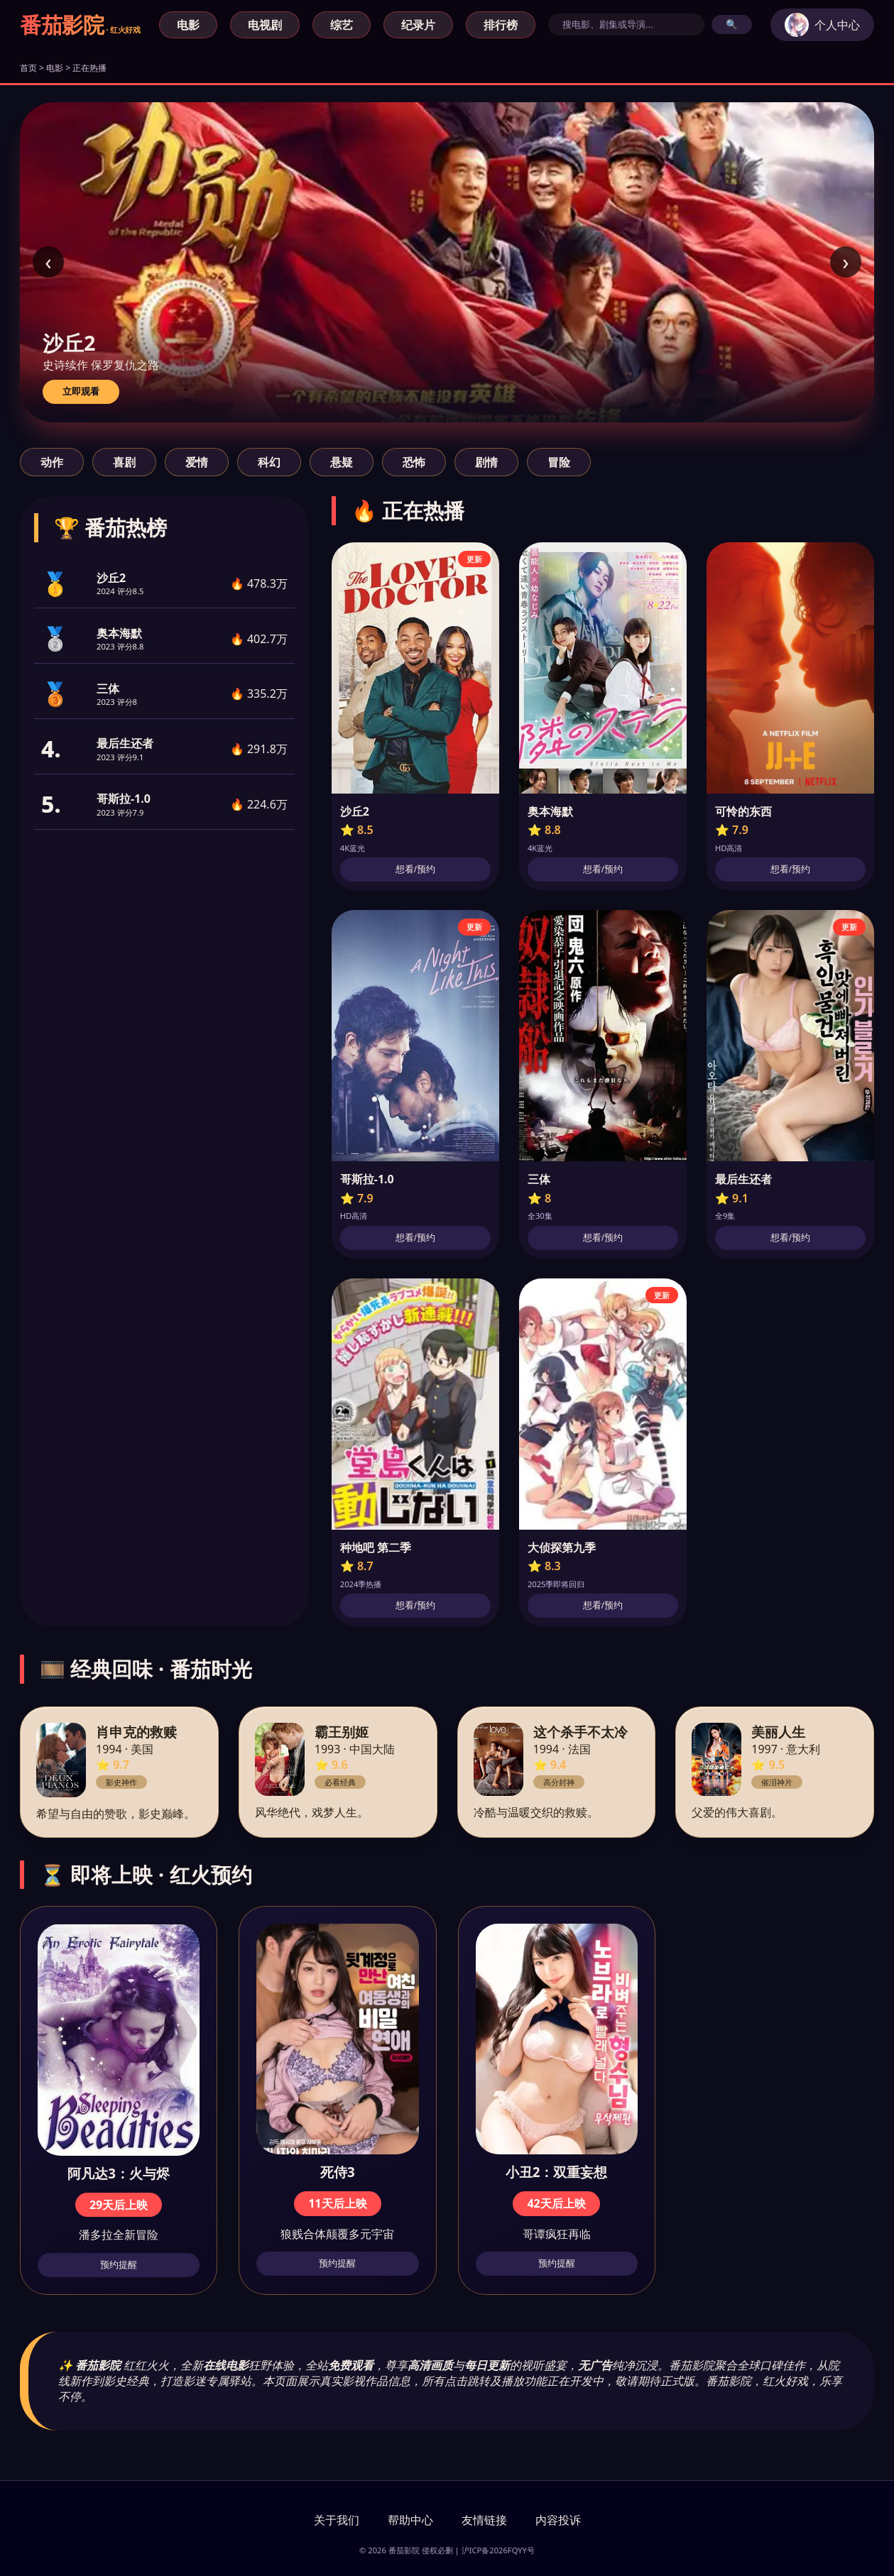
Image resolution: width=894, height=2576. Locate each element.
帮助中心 (410, 2520)
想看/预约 (415, 869)
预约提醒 (118, 2264)
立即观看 (80, 391)
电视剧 (265, 25)
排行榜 (501, 25)
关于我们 (336, 2520)
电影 (188, 25)
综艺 (341, 25)
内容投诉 (558, 2520)
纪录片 (418, 25)
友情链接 (484, 2520)
